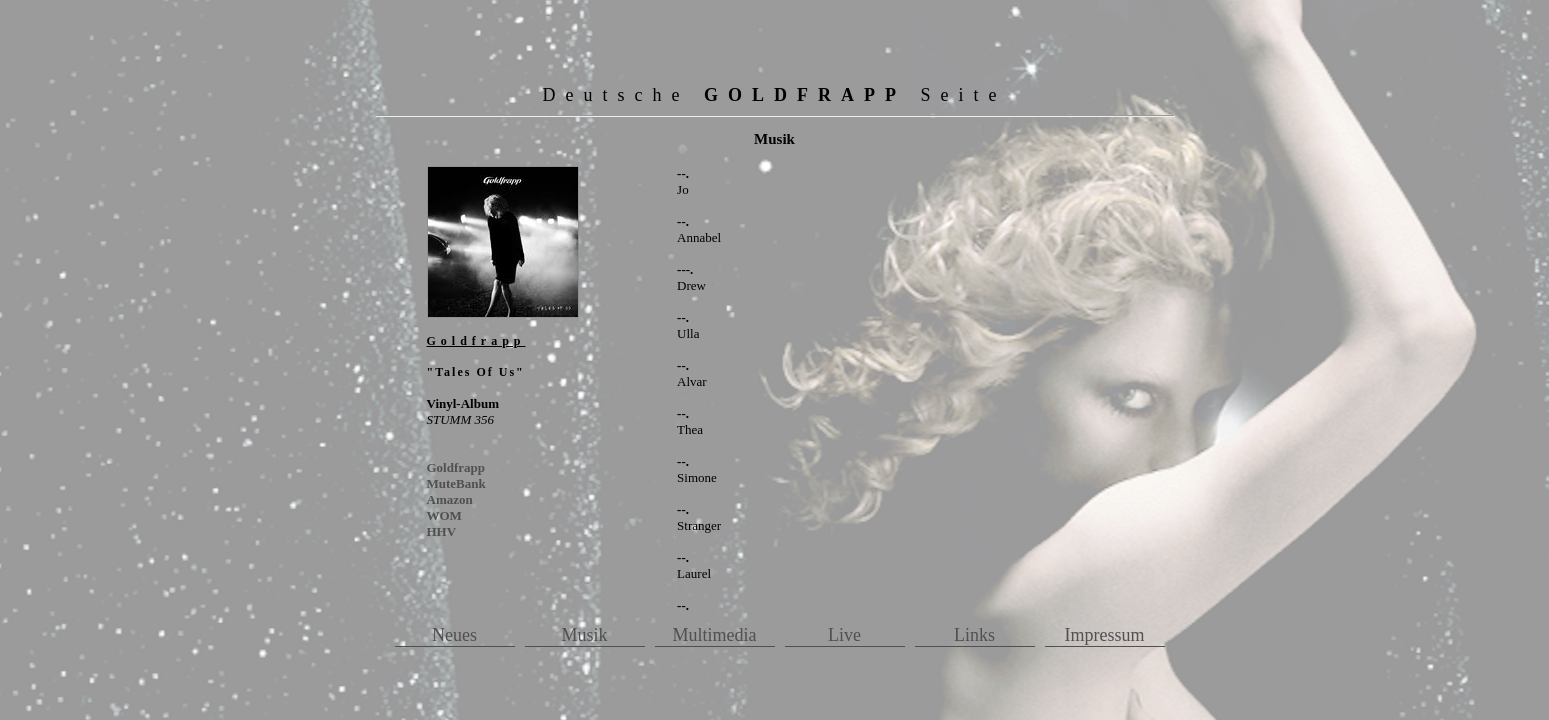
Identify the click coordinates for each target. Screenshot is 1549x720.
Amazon (450, 499)
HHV (442, 531)
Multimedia (715, 635)
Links (974, 635)
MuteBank (456, 483)
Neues (454, 635)
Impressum (1105, 635)
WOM (444, 515)
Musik (584, 635)
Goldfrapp (456, 467)
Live (844, 635)
